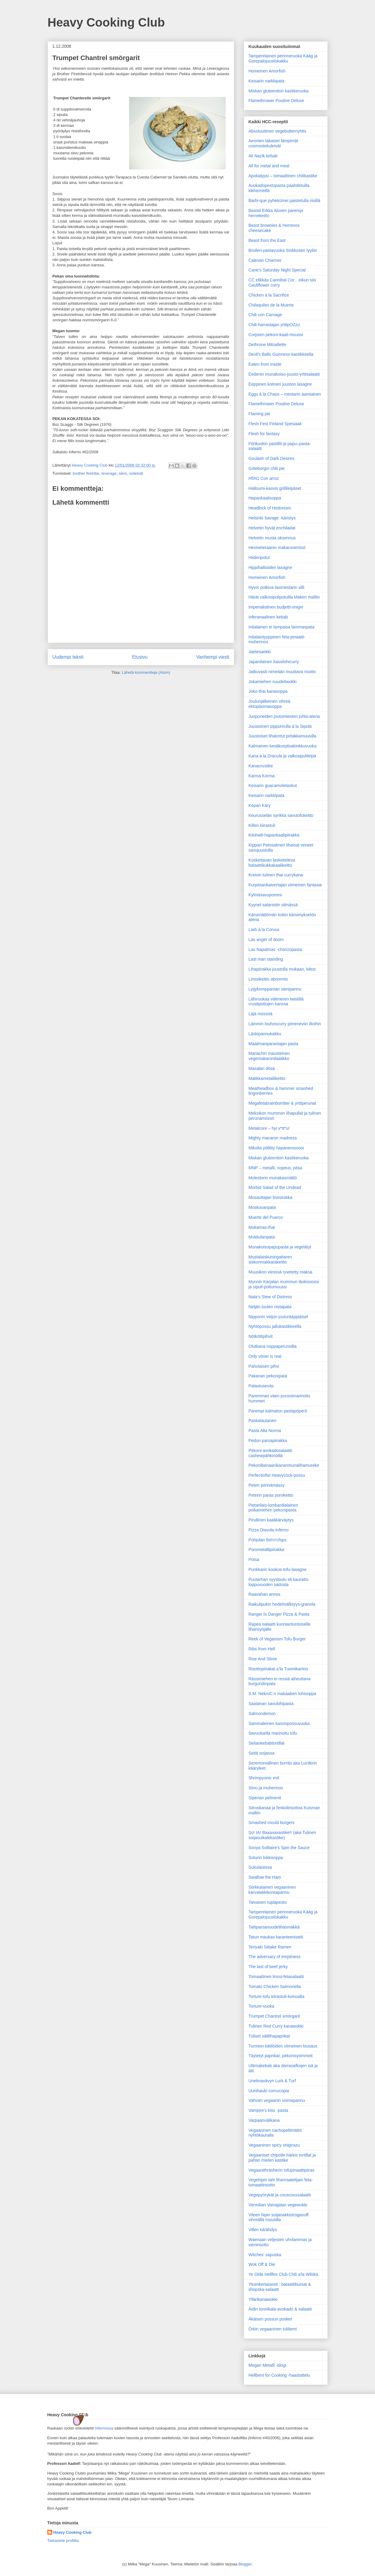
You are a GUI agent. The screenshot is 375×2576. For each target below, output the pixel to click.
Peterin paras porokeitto (271, 1495)
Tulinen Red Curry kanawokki (276, 2026)
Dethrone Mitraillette (267, 344)
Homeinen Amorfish (267, 71)
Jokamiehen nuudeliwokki (273, 681)
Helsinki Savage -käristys (272, 518)
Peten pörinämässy (267, 1485)
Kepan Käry (260, 805)
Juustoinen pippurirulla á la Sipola (280, 726)
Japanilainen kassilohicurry (274, 661)
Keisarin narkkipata (266, 81)
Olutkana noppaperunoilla (273, 1346)
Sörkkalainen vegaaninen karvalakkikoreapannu (272, 1890)
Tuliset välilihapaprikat (269, 2036)
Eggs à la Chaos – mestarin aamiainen (285, 394)
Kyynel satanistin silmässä (273, 904)
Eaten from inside (265, 364)
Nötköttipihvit (261, 1336)
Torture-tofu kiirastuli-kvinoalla (276, 1996)
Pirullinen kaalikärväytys (271, 1520)
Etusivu (140, 657)
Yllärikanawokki (263, 2299)
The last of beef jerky (268, 1966)
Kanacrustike (261, 765)
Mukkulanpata (262, 1237)
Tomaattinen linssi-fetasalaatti (276, 1976)
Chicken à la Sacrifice (269, 295)
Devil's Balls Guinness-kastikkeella (281, 354)
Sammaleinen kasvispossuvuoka (279, 1723)
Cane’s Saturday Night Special (277, 270)
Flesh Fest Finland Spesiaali (275, 423)
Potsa (254, 1559)
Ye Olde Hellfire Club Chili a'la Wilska (283, 2274)
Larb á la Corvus (264, 929)
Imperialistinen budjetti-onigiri (276, 607)
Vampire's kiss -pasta (268, 2110)
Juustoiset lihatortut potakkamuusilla (282, 736)
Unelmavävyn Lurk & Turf (272, 2080)
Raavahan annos (265, 1594)
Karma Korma (262, 775)
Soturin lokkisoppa (266, 1857)
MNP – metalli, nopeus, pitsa (275, 1167)
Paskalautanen (263, 1420)
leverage (108, 473)
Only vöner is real (265, 1356)
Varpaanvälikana (264, 2120)
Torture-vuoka (262, 2006)
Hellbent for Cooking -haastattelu (279, 2375)
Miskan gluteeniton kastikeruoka (279, 90)
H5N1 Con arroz (264, 478)
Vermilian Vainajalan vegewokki (278, 2204)
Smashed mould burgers (272, 1822)
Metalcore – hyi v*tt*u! (269, 1128)
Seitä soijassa (262, 1753)
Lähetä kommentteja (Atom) (146, 672)
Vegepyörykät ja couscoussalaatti (280, 2194)
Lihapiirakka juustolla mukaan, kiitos (282, 969)
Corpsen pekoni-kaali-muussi (276, 334)
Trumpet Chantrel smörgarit (274, 2016)
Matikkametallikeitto (267, 1078)
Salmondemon (262, 1713)
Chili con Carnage (265, 314)
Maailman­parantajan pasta (273, 1043)
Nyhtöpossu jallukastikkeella (275, 1326)
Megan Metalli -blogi (267, 2365)
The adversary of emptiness (275, 1956)
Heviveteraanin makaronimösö (277, 547)
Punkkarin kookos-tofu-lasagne (278, 1569)
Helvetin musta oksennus (272, 537)
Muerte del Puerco (266, 1217)
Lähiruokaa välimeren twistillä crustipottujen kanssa (276, 1002)
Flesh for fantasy (264, 433)
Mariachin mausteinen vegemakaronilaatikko (269, 1056)
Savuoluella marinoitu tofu (273, 1733)
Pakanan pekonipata (268, 1375)
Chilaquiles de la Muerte (271, 305)
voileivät (136, 473)
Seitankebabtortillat (266, 1743)
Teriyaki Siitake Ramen (270, 1947)
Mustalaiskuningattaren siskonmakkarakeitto (270, 1259)
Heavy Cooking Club (106, 22)
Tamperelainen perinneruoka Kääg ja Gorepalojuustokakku (283, 58)
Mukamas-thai (262, 1227)
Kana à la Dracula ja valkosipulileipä (282, 755)
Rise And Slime (263, 1658)
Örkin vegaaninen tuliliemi (273, 2329)
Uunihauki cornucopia (269, 2090)
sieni (123, 473)
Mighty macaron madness (273, 1137)
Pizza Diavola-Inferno (269, 1529)
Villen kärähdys (263, 2229)
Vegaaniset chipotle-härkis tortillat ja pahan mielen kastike (282, 2158)
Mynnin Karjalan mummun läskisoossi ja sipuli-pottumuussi (284, 1284)
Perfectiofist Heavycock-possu (277, 1475)
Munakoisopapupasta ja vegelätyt (280, 1247)
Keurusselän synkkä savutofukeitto (281, 815)
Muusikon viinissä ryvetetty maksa (281, 1272)
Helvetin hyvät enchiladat (272, 527)
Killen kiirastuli (262, 825)
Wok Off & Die (262, 2264)
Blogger (245, 2564)
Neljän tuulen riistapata (270, 1306)
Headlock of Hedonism (270, 508)
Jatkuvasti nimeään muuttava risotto (282, 671)
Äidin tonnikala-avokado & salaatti (280, 2309)
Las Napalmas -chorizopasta (275, 949)
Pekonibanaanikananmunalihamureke (284, 1465)
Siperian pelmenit (265, 1797)
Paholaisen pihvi (264, 1366)
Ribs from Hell (262, 1648)
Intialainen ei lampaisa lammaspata (282, 627)
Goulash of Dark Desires (272, 458)
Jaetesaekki (260, 651)
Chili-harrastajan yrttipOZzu (274, 324)
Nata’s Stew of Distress (270, 1296)
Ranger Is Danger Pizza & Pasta (279, 1614)
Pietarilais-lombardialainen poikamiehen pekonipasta (273, 1508)
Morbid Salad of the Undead (275, 1187)
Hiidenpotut (259, 557)
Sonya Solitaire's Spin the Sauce (279, 1847)
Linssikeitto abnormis (268, 979)
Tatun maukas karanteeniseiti (276, 1937)
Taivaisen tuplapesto (268, 1902)
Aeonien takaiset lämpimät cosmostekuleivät (273, 143)
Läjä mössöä (260, 1013)
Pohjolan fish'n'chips (268, 1539)
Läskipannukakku (265, 1033)
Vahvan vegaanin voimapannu (277, 2100)
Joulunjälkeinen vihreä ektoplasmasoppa (270, 704)
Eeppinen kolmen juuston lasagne (280, 384)
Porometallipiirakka (266, 1549)
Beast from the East (267, 240)
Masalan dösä (262, 1068)
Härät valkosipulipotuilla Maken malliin (284, 597)
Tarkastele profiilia (63, 2540)
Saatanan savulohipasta (271, 1703)
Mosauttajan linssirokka (271, 1197)
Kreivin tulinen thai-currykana (276, 874)
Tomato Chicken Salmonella (275, 1986)
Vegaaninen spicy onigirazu (274, 2145)
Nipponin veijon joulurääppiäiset (278, 1316)
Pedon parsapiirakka (268, 1440)
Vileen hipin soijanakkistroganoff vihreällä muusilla (279, 2217)
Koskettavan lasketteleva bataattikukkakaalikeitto (272, 863)
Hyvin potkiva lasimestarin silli (276, 587)
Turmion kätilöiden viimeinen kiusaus (283, 2046)
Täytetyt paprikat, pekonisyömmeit (281, 2055)
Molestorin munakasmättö (273, 1177)
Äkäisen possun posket (270, 2319)
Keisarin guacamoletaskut (273, 785)
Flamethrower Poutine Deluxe (276, 100)
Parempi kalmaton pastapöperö (278, 1410)
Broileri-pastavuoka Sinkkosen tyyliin (283, 250)
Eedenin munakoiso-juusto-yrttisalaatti (284, 374)
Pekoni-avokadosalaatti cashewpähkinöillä (270, 1453)
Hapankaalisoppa (265, 498)
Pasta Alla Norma (265, 1430)
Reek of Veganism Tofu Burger (277, 1638)
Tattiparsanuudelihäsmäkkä (274, 1927)
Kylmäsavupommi (265, 894)
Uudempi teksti (68, 657)
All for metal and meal (269, 165)
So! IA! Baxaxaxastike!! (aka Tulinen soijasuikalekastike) (282, 1835)
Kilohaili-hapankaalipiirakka (274, 835)
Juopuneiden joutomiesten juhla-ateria (284, 716)
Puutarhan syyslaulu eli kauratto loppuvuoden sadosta (278, 1582)
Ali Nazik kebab (263, 155)
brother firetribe (86, 473)
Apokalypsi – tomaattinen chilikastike (283, 175)
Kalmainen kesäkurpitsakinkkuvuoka (283, 746)
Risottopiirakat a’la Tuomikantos (278, 1668)
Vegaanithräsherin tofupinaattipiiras (282, 2170)
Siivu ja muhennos (266, 1787)
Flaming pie (259, 413)
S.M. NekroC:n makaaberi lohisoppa (282, 1693)
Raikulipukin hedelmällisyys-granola (282, 1604)
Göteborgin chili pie (267, 468)
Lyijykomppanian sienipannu (275, 989)
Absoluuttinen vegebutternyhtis (277, 131)
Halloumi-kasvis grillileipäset (275, 488)
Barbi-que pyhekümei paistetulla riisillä (284, 200)
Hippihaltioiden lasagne (270, 567)
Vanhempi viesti (212, 657)
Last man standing (266, 959)
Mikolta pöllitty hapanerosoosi (276, 1147)
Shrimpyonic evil (264, 1777)
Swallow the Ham (265, 1877)
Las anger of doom (266, 939)
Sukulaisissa (260, 1867)
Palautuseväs (261, 1385)
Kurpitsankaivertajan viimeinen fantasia (285, 884)
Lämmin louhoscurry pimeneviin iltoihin (285, 1023)
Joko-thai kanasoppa (268, 691)
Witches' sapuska (265, 2254)
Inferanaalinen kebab (268, 617)
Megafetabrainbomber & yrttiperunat (282, 1103)
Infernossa (104, 2428)
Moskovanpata (262, 1207)
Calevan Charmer (265, 260)
